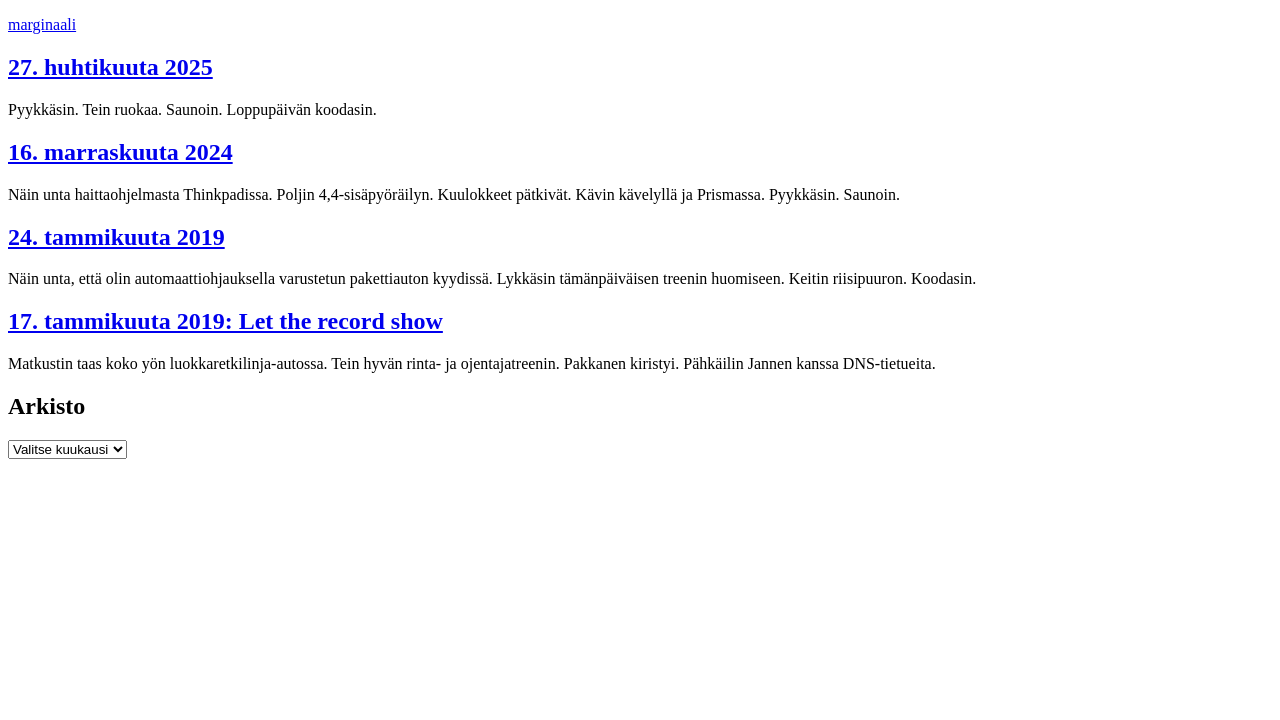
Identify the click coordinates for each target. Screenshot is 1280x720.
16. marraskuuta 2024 (120, 152)
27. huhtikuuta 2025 (110, 67)
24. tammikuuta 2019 (116, 237)
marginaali (42, 24)
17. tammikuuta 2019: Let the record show (225, 321)
